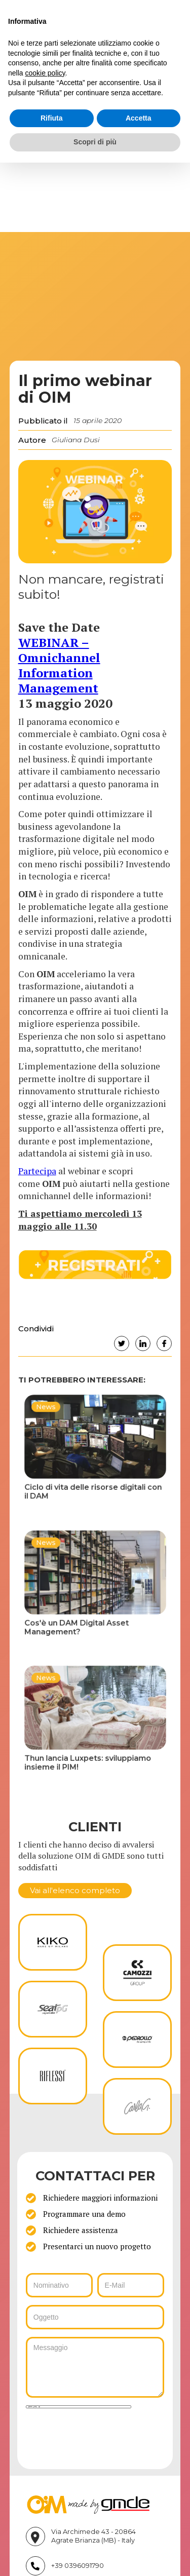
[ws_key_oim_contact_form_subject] (95, 2317)
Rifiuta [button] (52, 118)
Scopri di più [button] (95, 142)
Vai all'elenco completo (75, 1890)
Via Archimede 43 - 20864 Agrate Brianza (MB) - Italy (93, 2536)
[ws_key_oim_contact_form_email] (131, 2285)
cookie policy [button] (45, 73)
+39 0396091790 (77, 2565)
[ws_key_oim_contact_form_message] (95, 2367)
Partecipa (37, 1171)
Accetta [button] (138, 118)
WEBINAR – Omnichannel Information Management (59, 665)
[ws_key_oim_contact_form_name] (59, 2285)
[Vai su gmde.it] (88, 2504)
